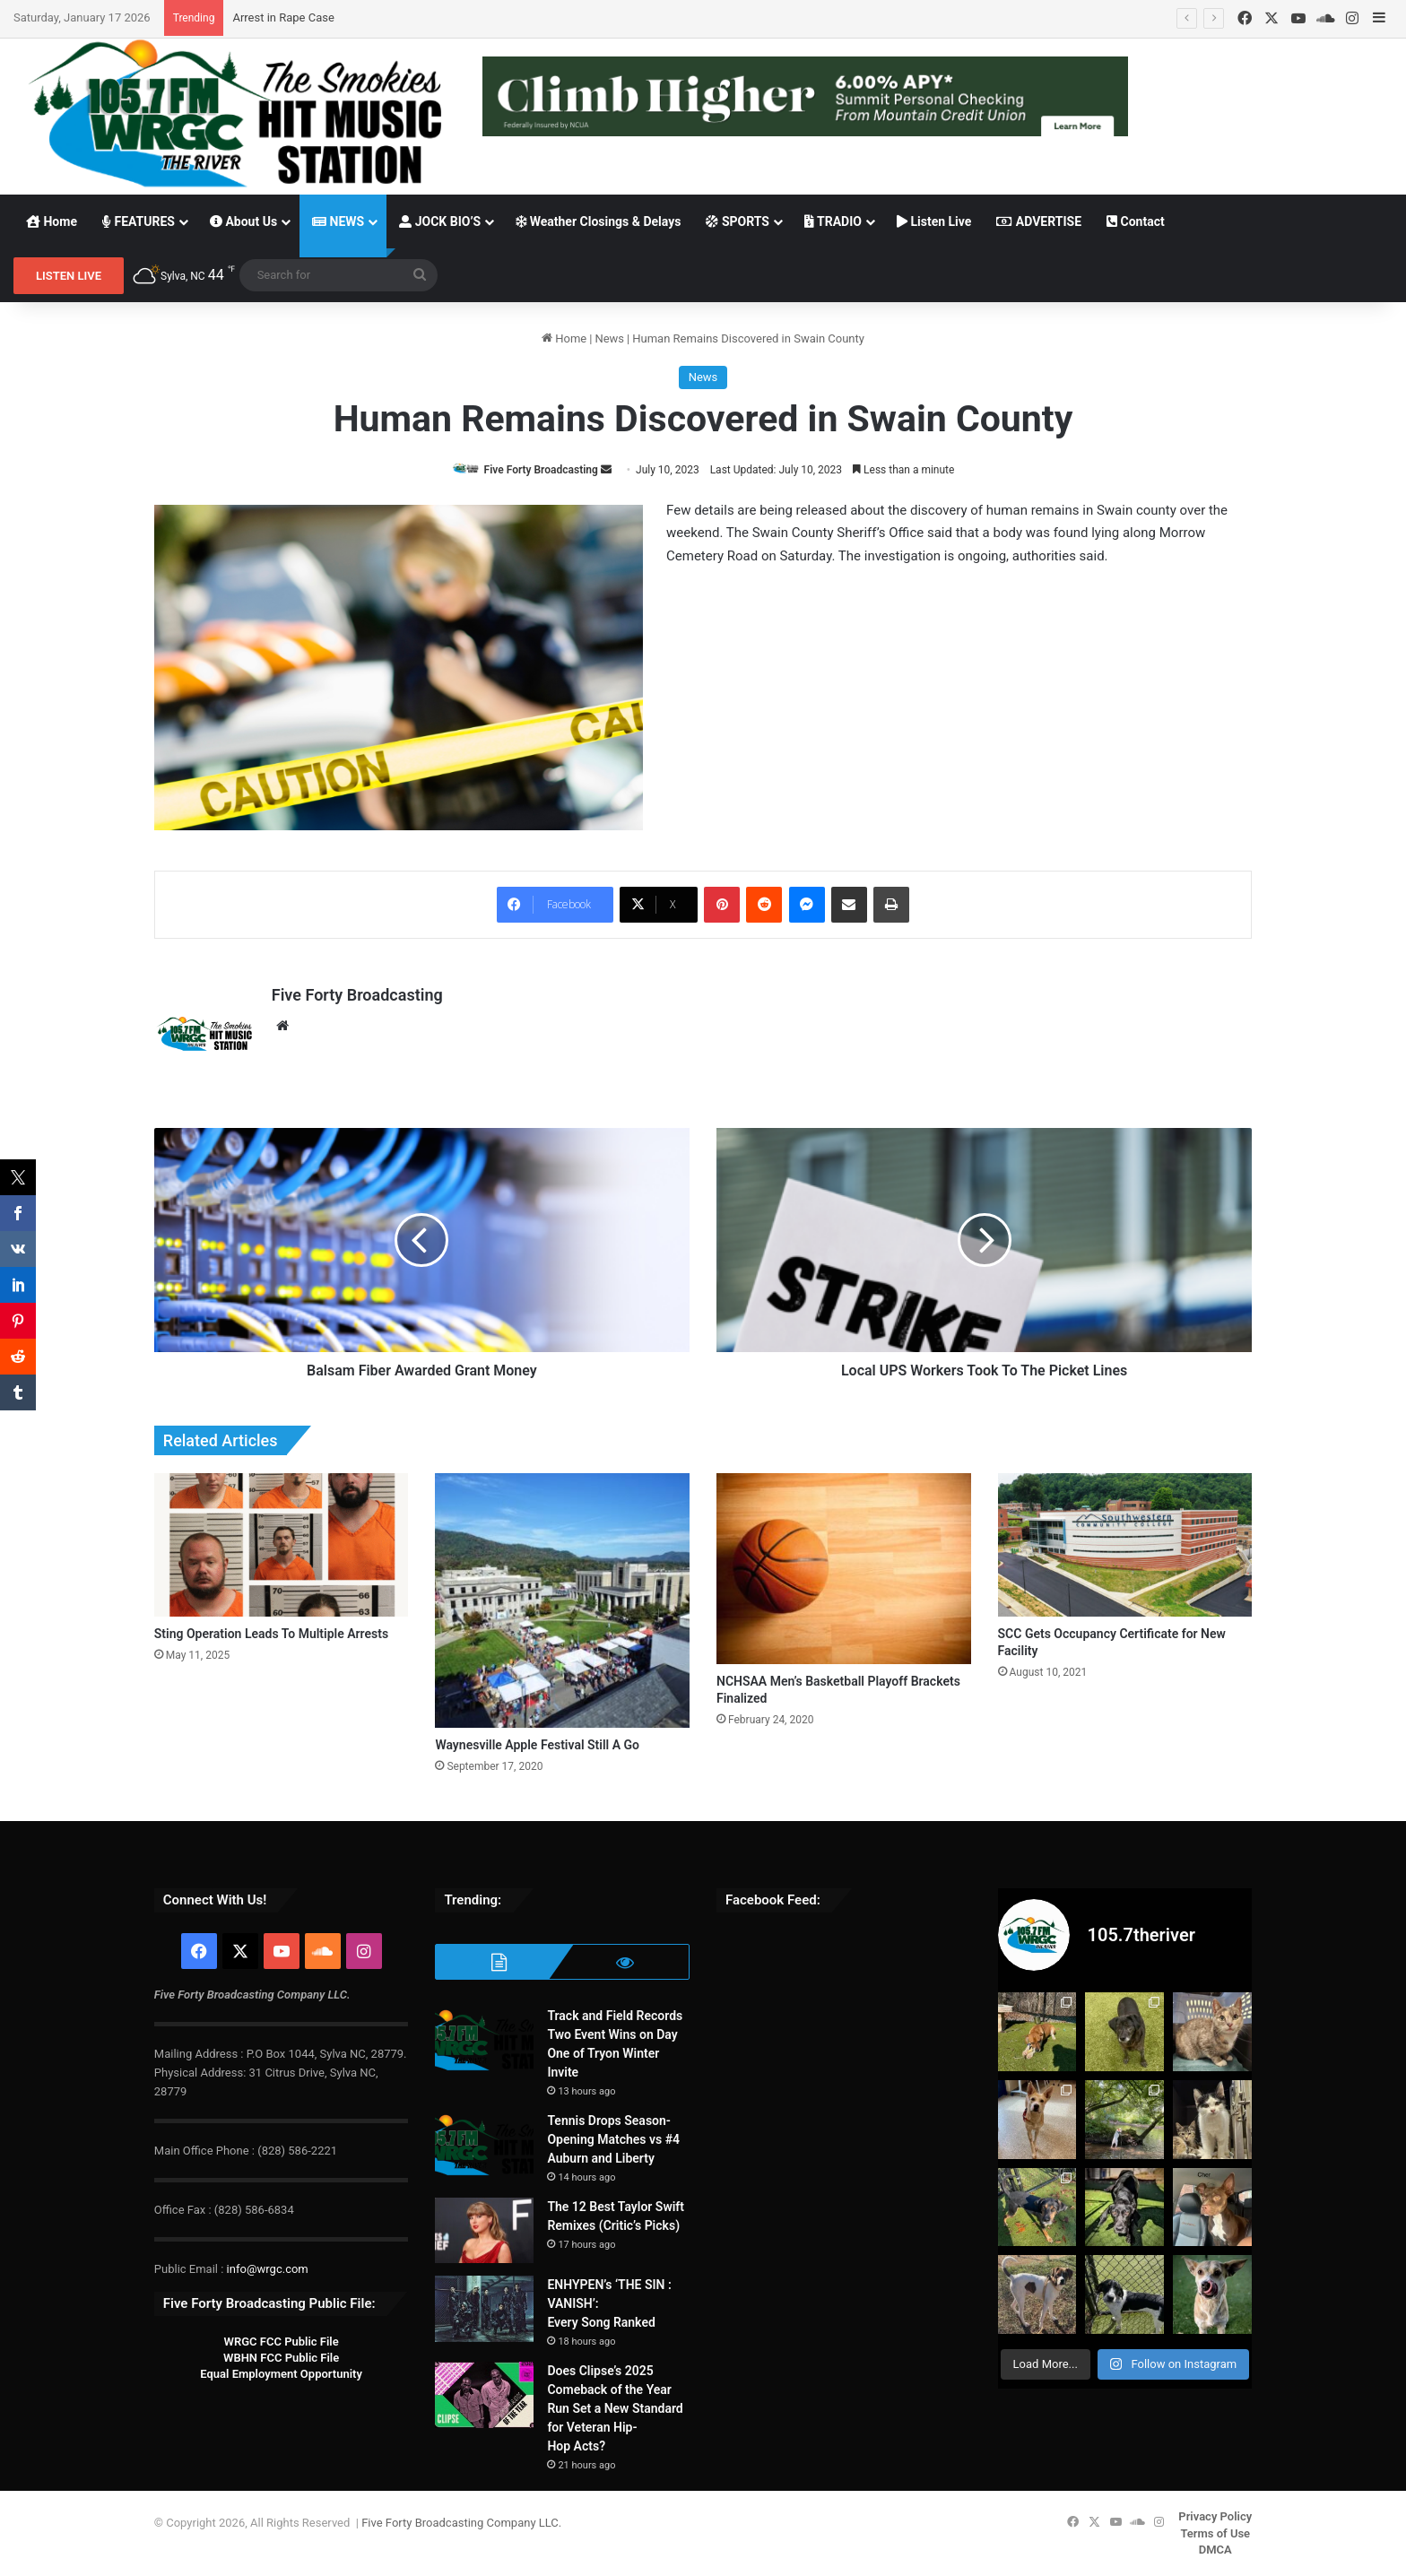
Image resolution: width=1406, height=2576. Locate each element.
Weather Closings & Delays (598, 221)
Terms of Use (1215, 2533)
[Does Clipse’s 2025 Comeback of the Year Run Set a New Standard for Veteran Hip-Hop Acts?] (484, 2395)
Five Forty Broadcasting (541, 470)
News (609, 338)
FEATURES (138, 221)
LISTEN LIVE (68, 275)
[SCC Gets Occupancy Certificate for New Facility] (1125, 1545)
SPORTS (737, 221)
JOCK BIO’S (440, 221)
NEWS (338, 221)
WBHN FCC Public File (281, 2357)
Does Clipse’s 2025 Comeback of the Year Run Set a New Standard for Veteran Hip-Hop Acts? (614, 2408)
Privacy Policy (1215, 2516)
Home (51, 221)
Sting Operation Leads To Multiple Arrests (271, 1633)
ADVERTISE (1038, 221)
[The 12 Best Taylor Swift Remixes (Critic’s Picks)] (484, 2231)
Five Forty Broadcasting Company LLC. (461, 2522)
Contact (1136, 221)
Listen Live (934, 221)
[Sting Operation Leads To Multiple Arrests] (281, 1545)
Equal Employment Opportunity (281, 2374)
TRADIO (833, 221)
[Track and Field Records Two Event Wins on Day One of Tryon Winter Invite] (484, 2040)
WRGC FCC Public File (280, 2341)
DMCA (1215, 2549)
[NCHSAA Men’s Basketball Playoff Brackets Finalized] (843, 1568)
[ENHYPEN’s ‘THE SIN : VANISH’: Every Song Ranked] (484, 2309)
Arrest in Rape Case (283, 17)
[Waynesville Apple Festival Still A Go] (562, 1600)
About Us (243, 221)
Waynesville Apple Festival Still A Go (537, 1745)
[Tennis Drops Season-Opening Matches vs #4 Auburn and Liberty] (484, 2145)
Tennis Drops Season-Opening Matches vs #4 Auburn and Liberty (613, 2139)
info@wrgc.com (267, 2269)
